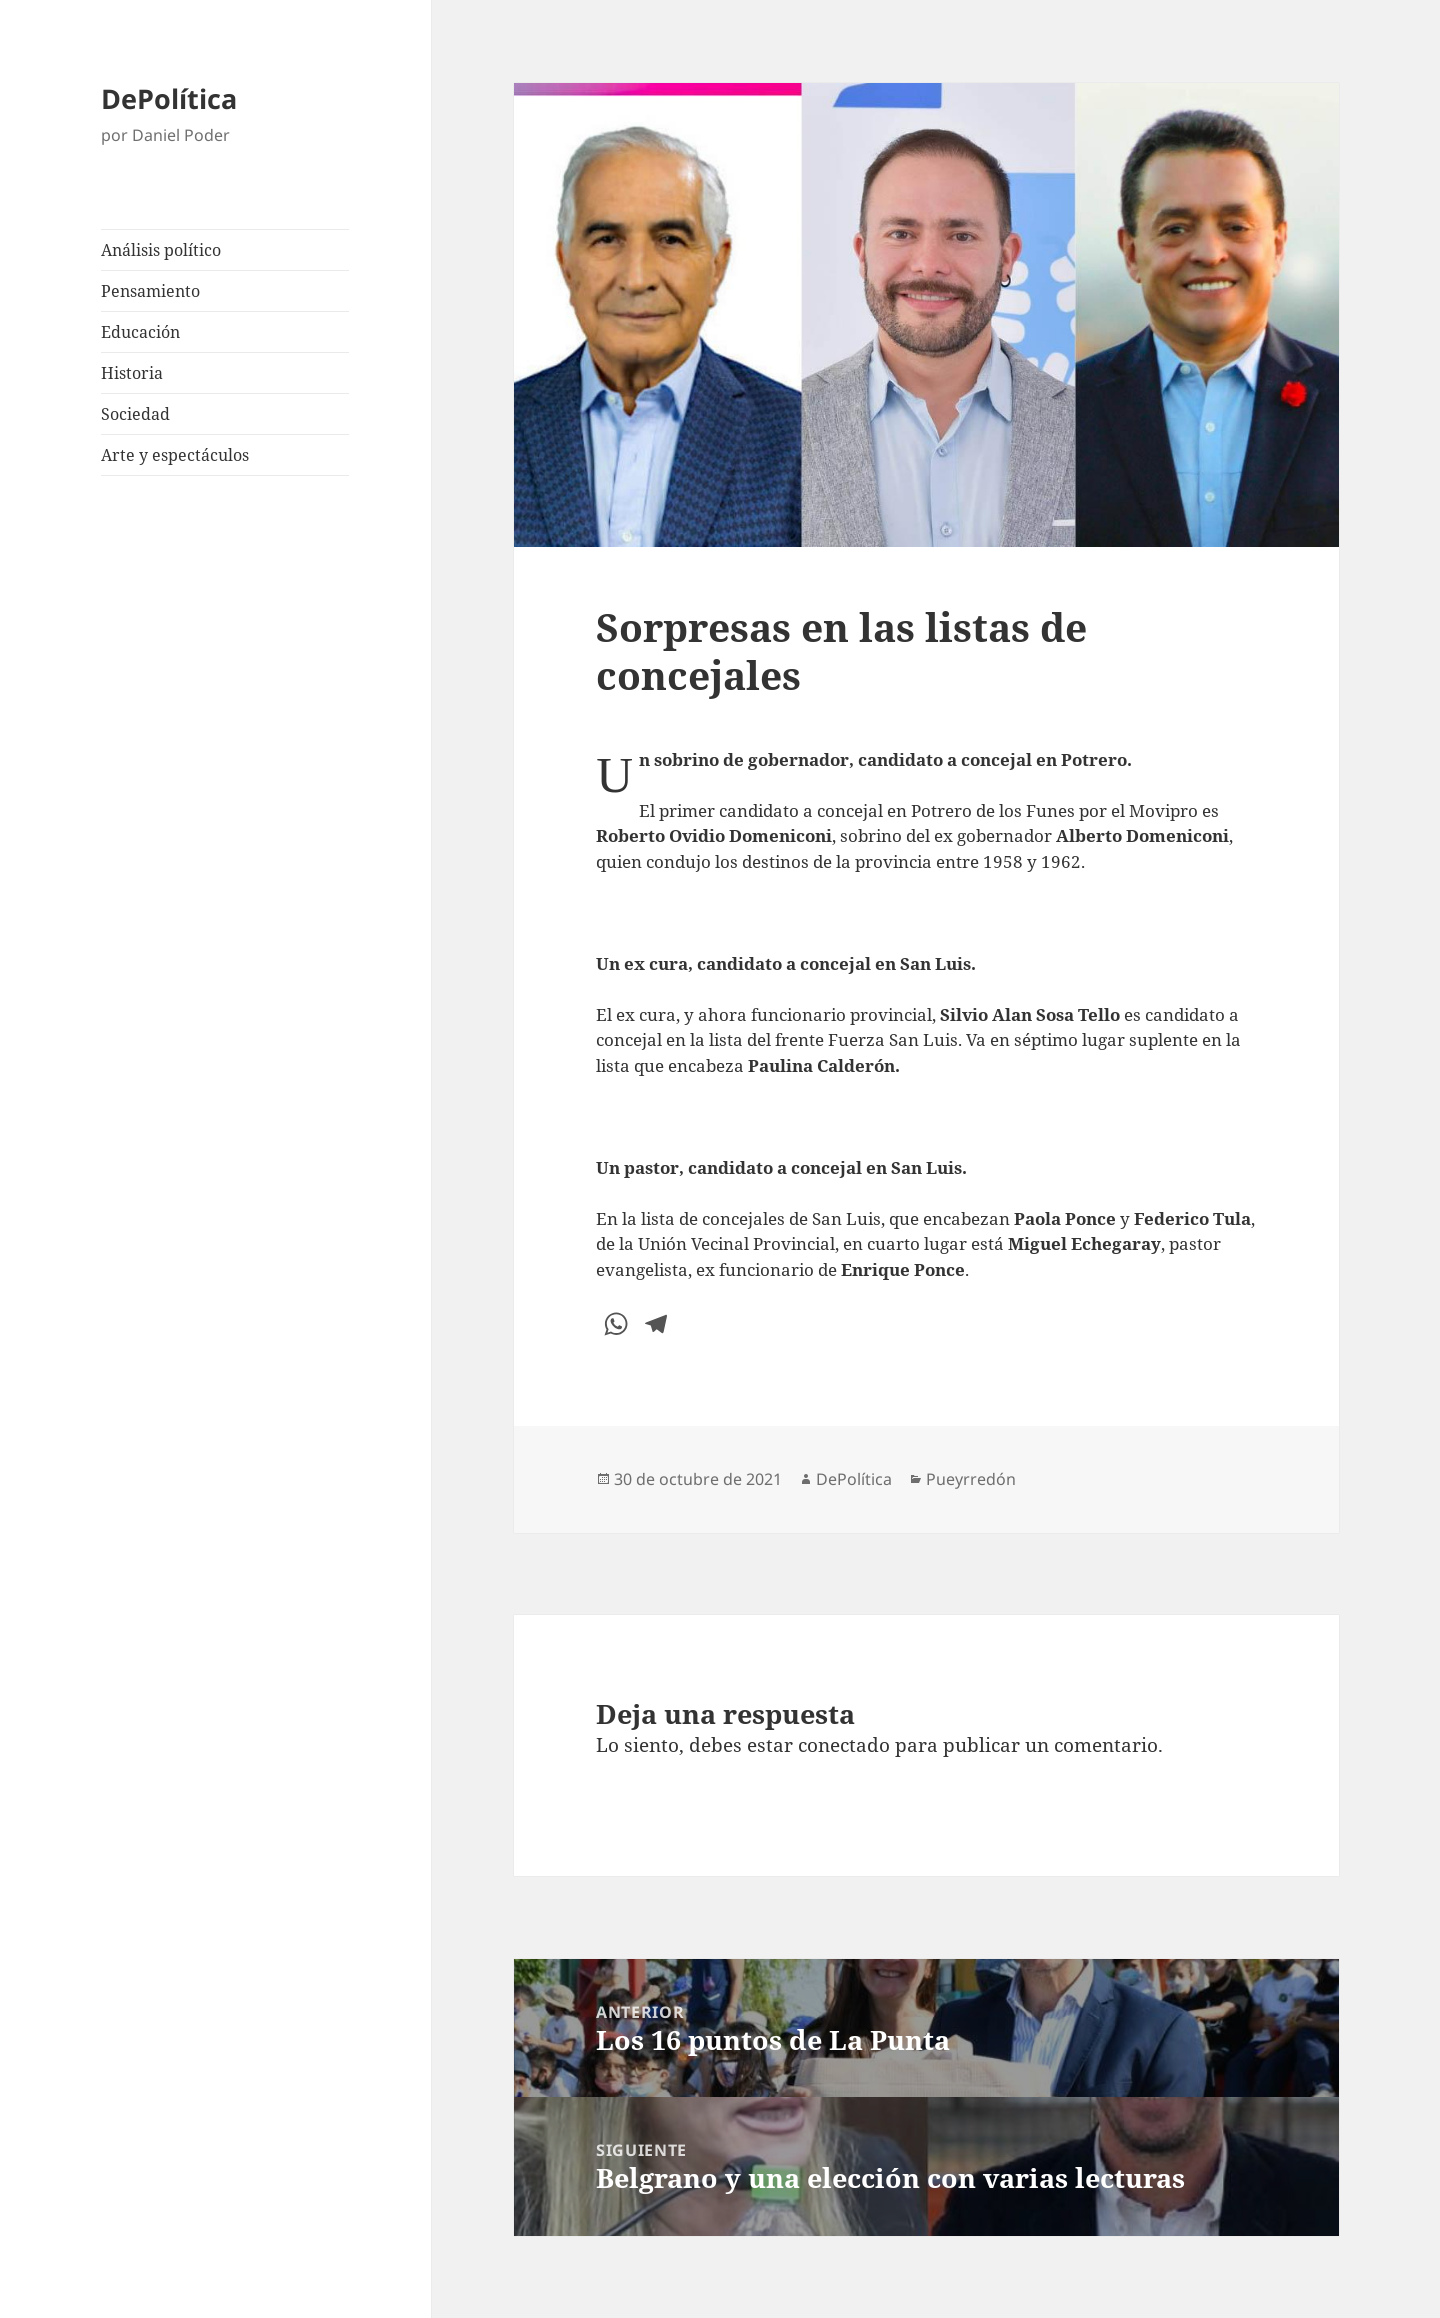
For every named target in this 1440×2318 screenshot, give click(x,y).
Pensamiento (150, 291)
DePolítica (169, 98)
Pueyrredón (971, 1479)
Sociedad (135, 414)
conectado (844, 1745)
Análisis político (161, 250)
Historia (132, 373)
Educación (140, 332)
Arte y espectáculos (175, 455)
